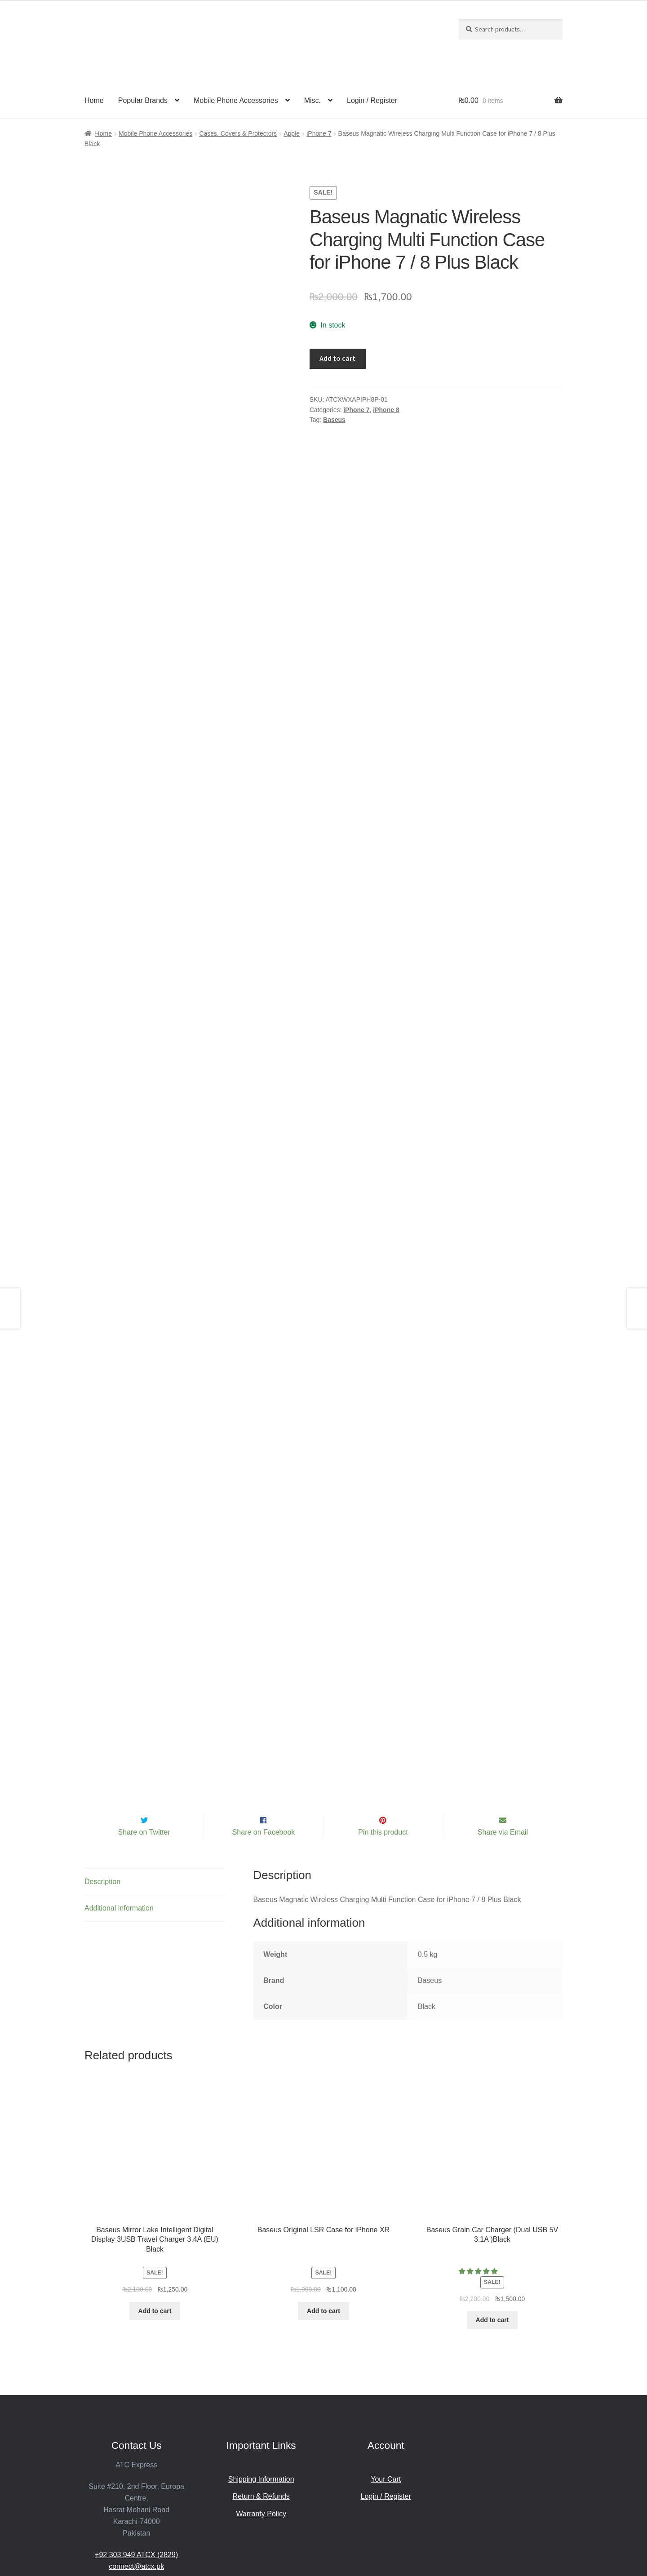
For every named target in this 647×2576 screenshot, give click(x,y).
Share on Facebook (263, 1721)
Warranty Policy (261, 2403)
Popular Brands (143, 100)
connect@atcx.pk (136, 2455)
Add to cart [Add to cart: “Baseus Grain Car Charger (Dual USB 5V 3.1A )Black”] (492, 2209)
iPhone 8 (386, 409)
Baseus (334, 419)
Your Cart (386, 2368)
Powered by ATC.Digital (348, 2524)
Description (102, 1770)
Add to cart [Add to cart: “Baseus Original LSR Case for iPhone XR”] (323, 2200)
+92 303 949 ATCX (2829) (136, 2443)
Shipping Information (261, 2368)
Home (94, 100)
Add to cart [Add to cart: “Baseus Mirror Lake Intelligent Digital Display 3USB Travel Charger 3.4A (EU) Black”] (155, 2200)
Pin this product (383, 1721)
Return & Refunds (261, 2385)
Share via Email (503, 1721)
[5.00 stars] (479, 2160)
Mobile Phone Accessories (236, 100)
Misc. (312, 100)
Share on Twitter (144, 1721)
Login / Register (372, 100)
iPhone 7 (318, 133)
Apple (292, 133)
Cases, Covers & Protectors (238, 133)
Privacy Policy (281, 2524)
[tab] (154, 1771)
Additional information (119, 1797)
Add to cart (337, 358)
